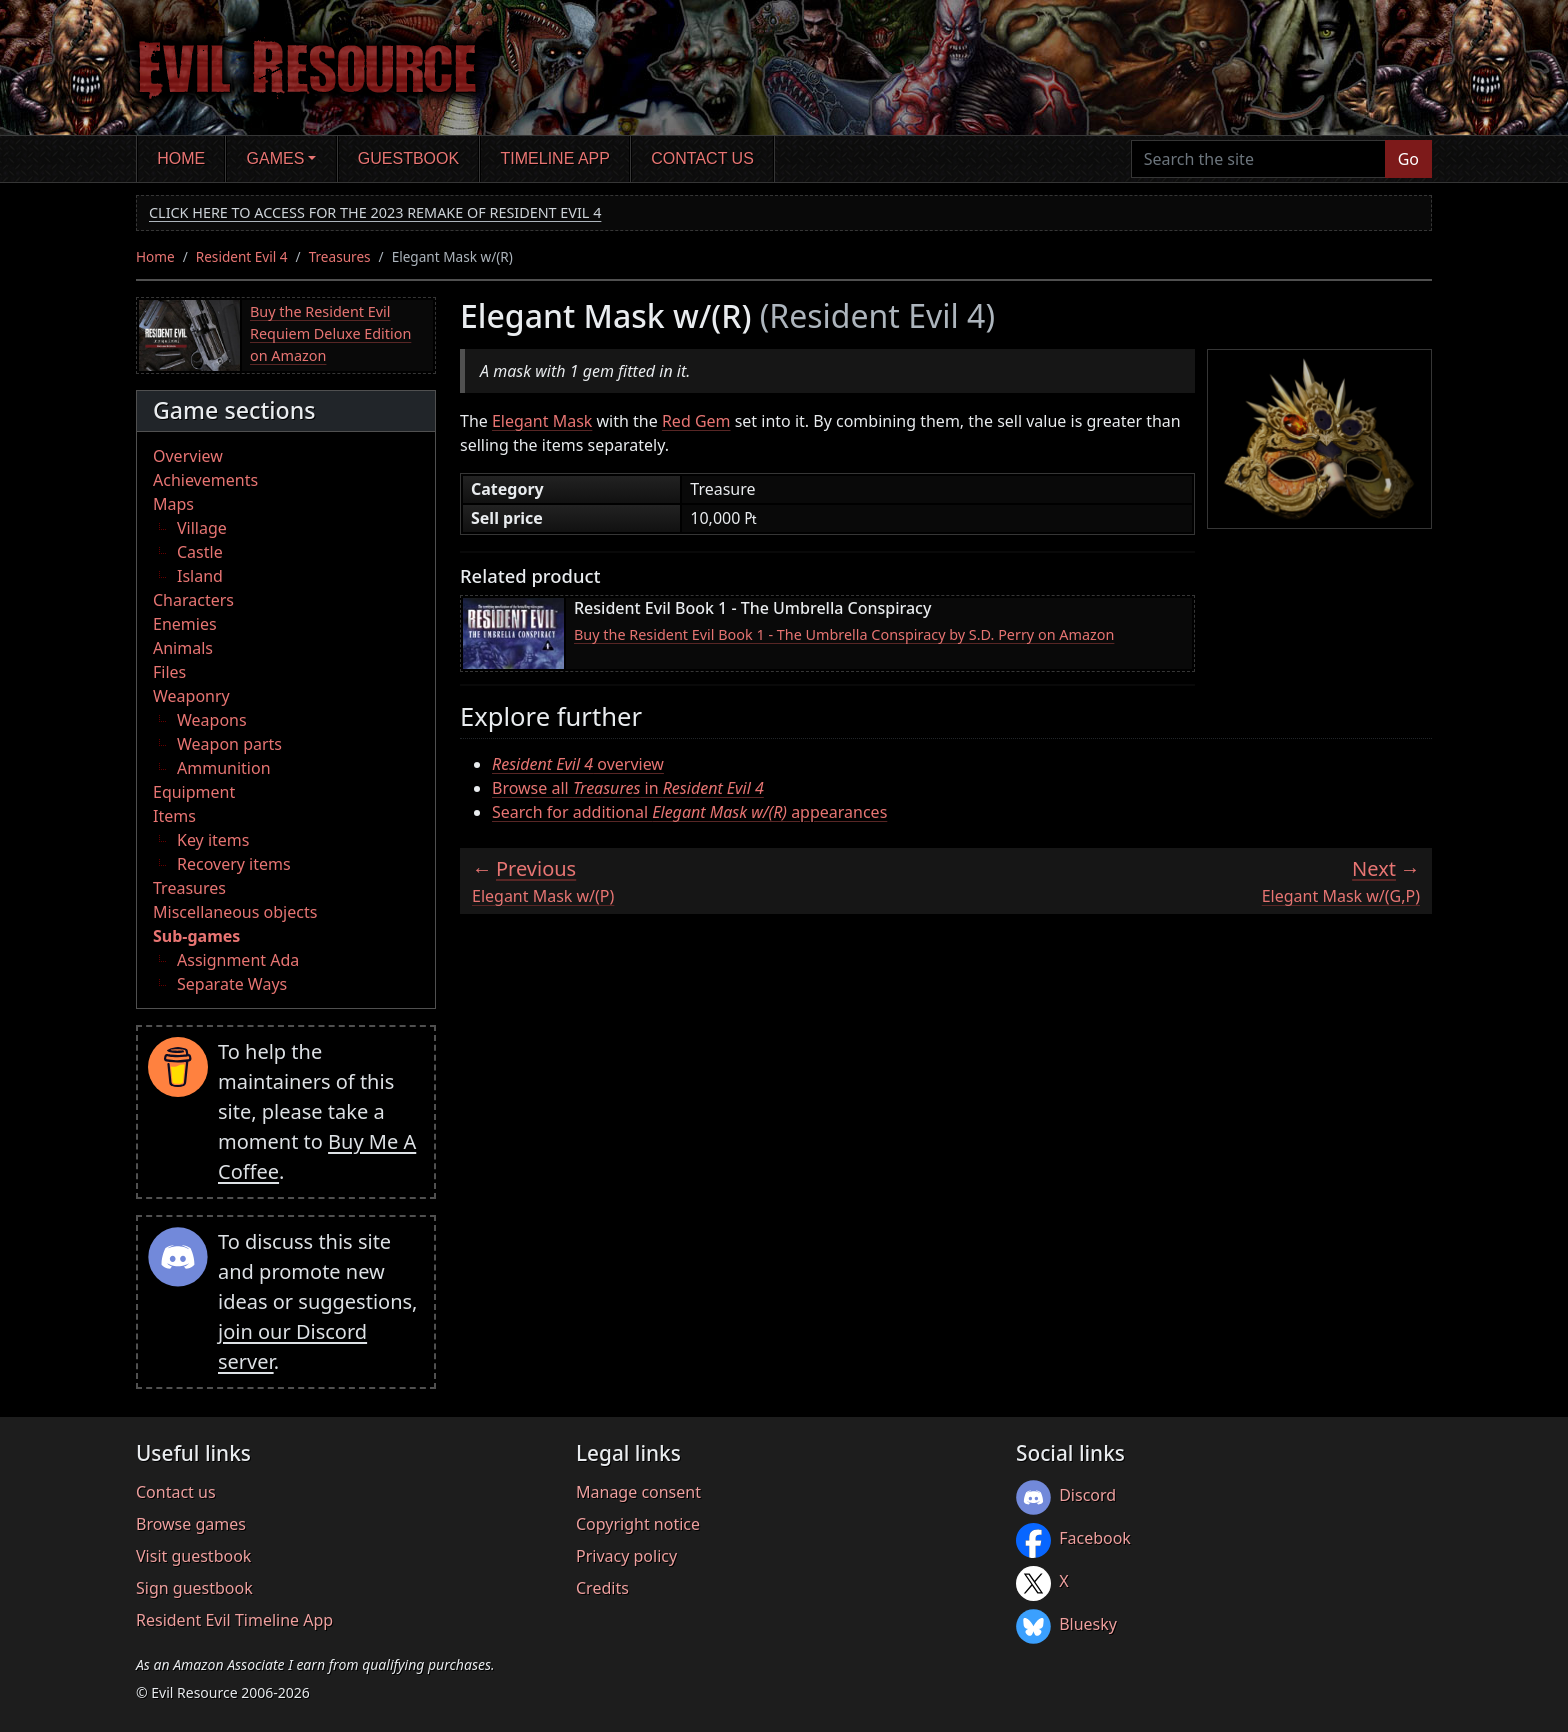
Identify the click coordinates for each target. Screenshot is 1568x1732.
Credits (602, 1588)
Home (181, 158)
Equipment (194, 792)
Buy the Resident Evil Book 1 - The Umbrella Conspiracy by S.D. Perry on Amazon (844, 634)
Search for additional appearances (689, 812)
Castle (200, 552)
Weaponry (191, 696)
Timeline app (555, 158)
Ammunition (224, 768)
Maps (173, 504)
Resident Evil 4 (242, 256)
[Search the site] (1258, 159)
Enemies (185, 624)
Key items (213, 840)
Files (169, 672)
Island (200, 576)
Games (276, 158)
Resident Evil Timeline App (234, 1620)
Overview (188, 456)
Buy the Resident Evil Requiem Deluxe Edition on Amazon (330, 333)
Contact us (702, 158)
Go (1408, 159)
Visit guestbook (193, 1556)
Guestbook (408, 158)
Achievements (205, 480)
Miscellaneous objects (235, 912)
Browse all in (628, 788)
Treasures (340, 256)
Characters (193, 600)
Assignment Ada (238, 960)
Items (174, 816)
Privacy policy (626, 1556)
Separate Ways (232, 984)
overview (578, 764)
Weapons (212, 720)
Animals (183, 648)
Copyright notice (638, 1524)
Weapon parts (229, 744)
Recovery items (234, 864)
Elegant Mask (542, 421)
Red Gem (696, 421)
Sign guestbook (194, 1588)
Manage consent (638, 1492)
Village (202, 528)
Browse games (191, 1524)
